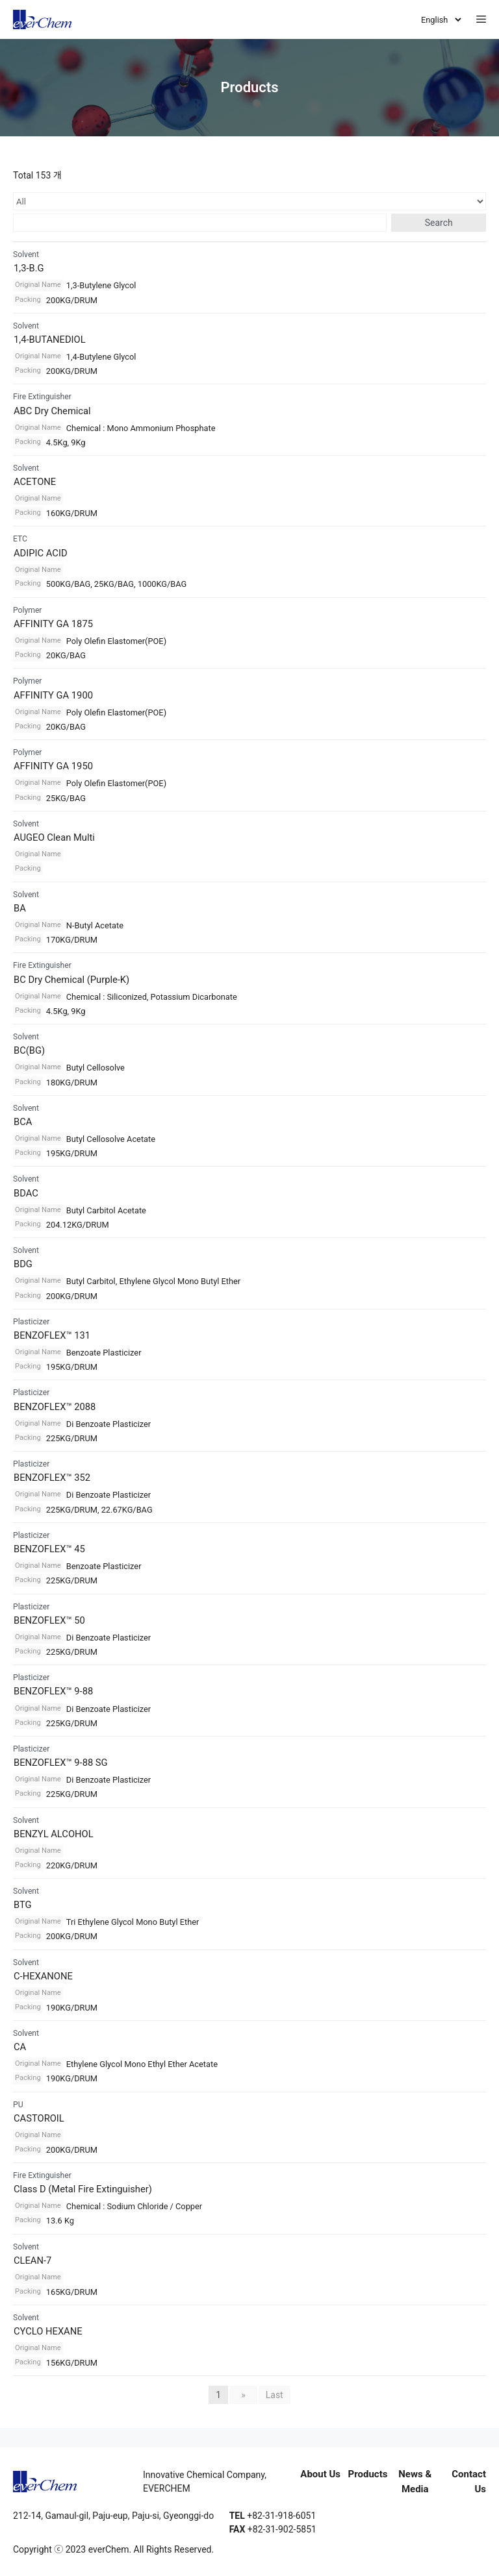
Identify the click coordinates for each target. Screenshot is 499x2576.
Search (439, 222)
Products (368, 2474)
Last (274, 2395)
